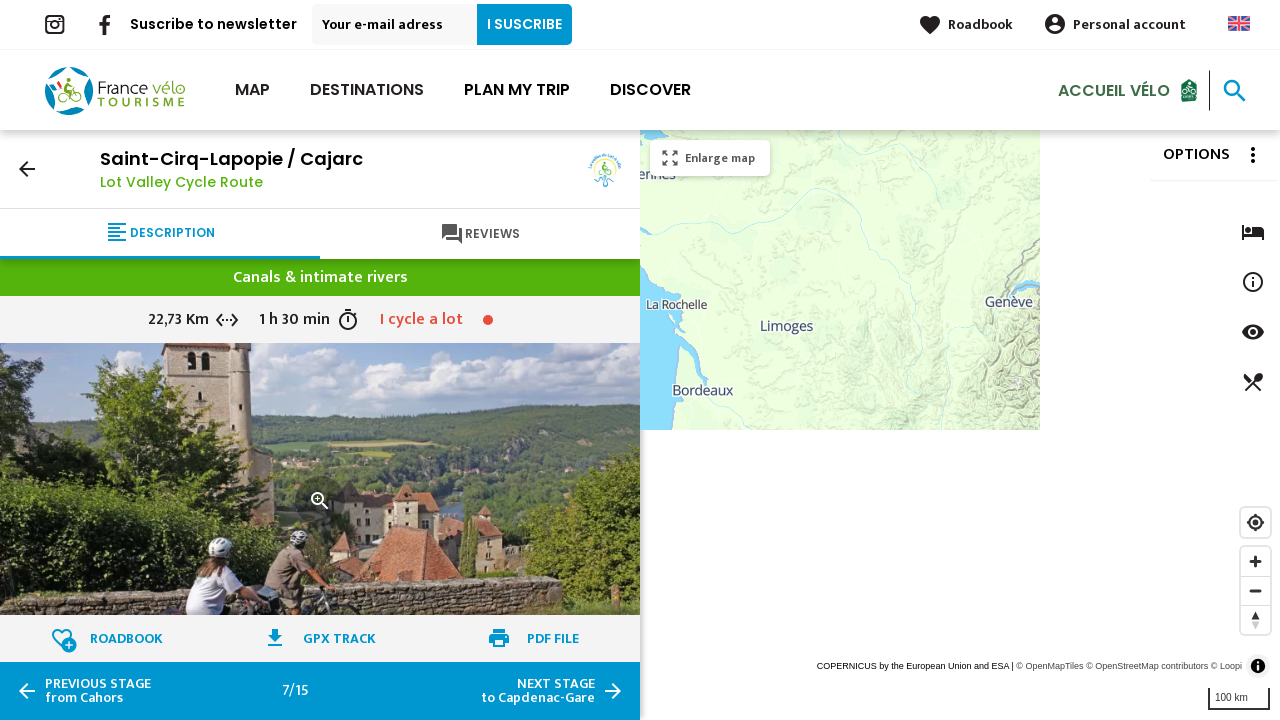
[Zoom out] (1255, 590)
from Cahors (98, 691)
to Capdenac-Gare (538, 691)
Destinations (367, 89)
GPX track (339, 638)
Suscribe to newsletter (213, 24)
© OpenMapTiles (1049, 666)
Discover (650, 89)
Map (252, 89)
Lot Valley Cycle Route (181, 182)
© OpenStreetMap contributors (1147, 666)
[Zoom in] (1255, 561)
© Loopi (1226, 666)
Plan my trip (517, 89)
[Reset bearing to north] (1255, 619)
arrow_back (27, 169)
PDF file (553, 638)
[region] (960, 425)
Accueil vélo (1114, 89)
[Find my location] (1255, 522)
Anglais (1239, 23)
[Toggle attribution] (1258, 666)
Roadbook (980, 24)
